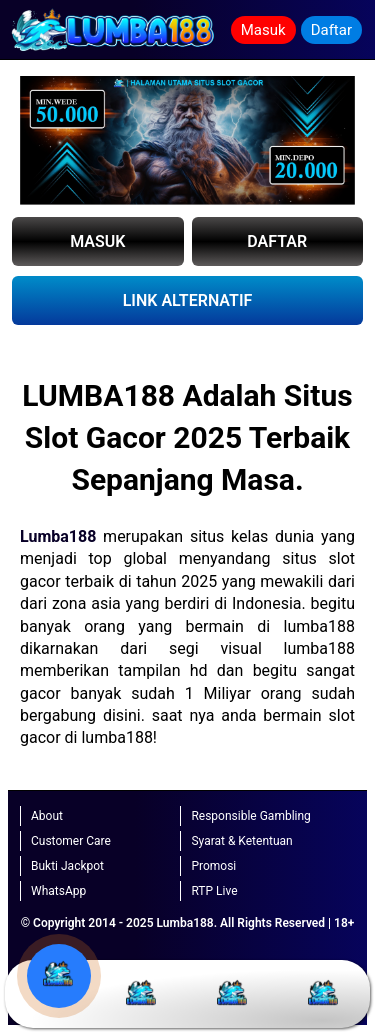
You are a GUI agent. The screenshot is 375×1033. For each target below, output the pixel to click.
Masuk (263, 30)
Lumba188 (58, 536)
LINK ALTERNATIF (188, 300)
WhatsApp (58, 891)
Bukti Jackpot (67, 866)
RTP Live (214, 891)
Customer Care (71, 841)
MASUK (97, 241)
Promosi (213, 866)
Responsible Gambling (250, 816)
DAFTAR (277, 241)
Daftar (331, 30)
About (47, 816)
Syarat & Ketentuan (241, 841)
